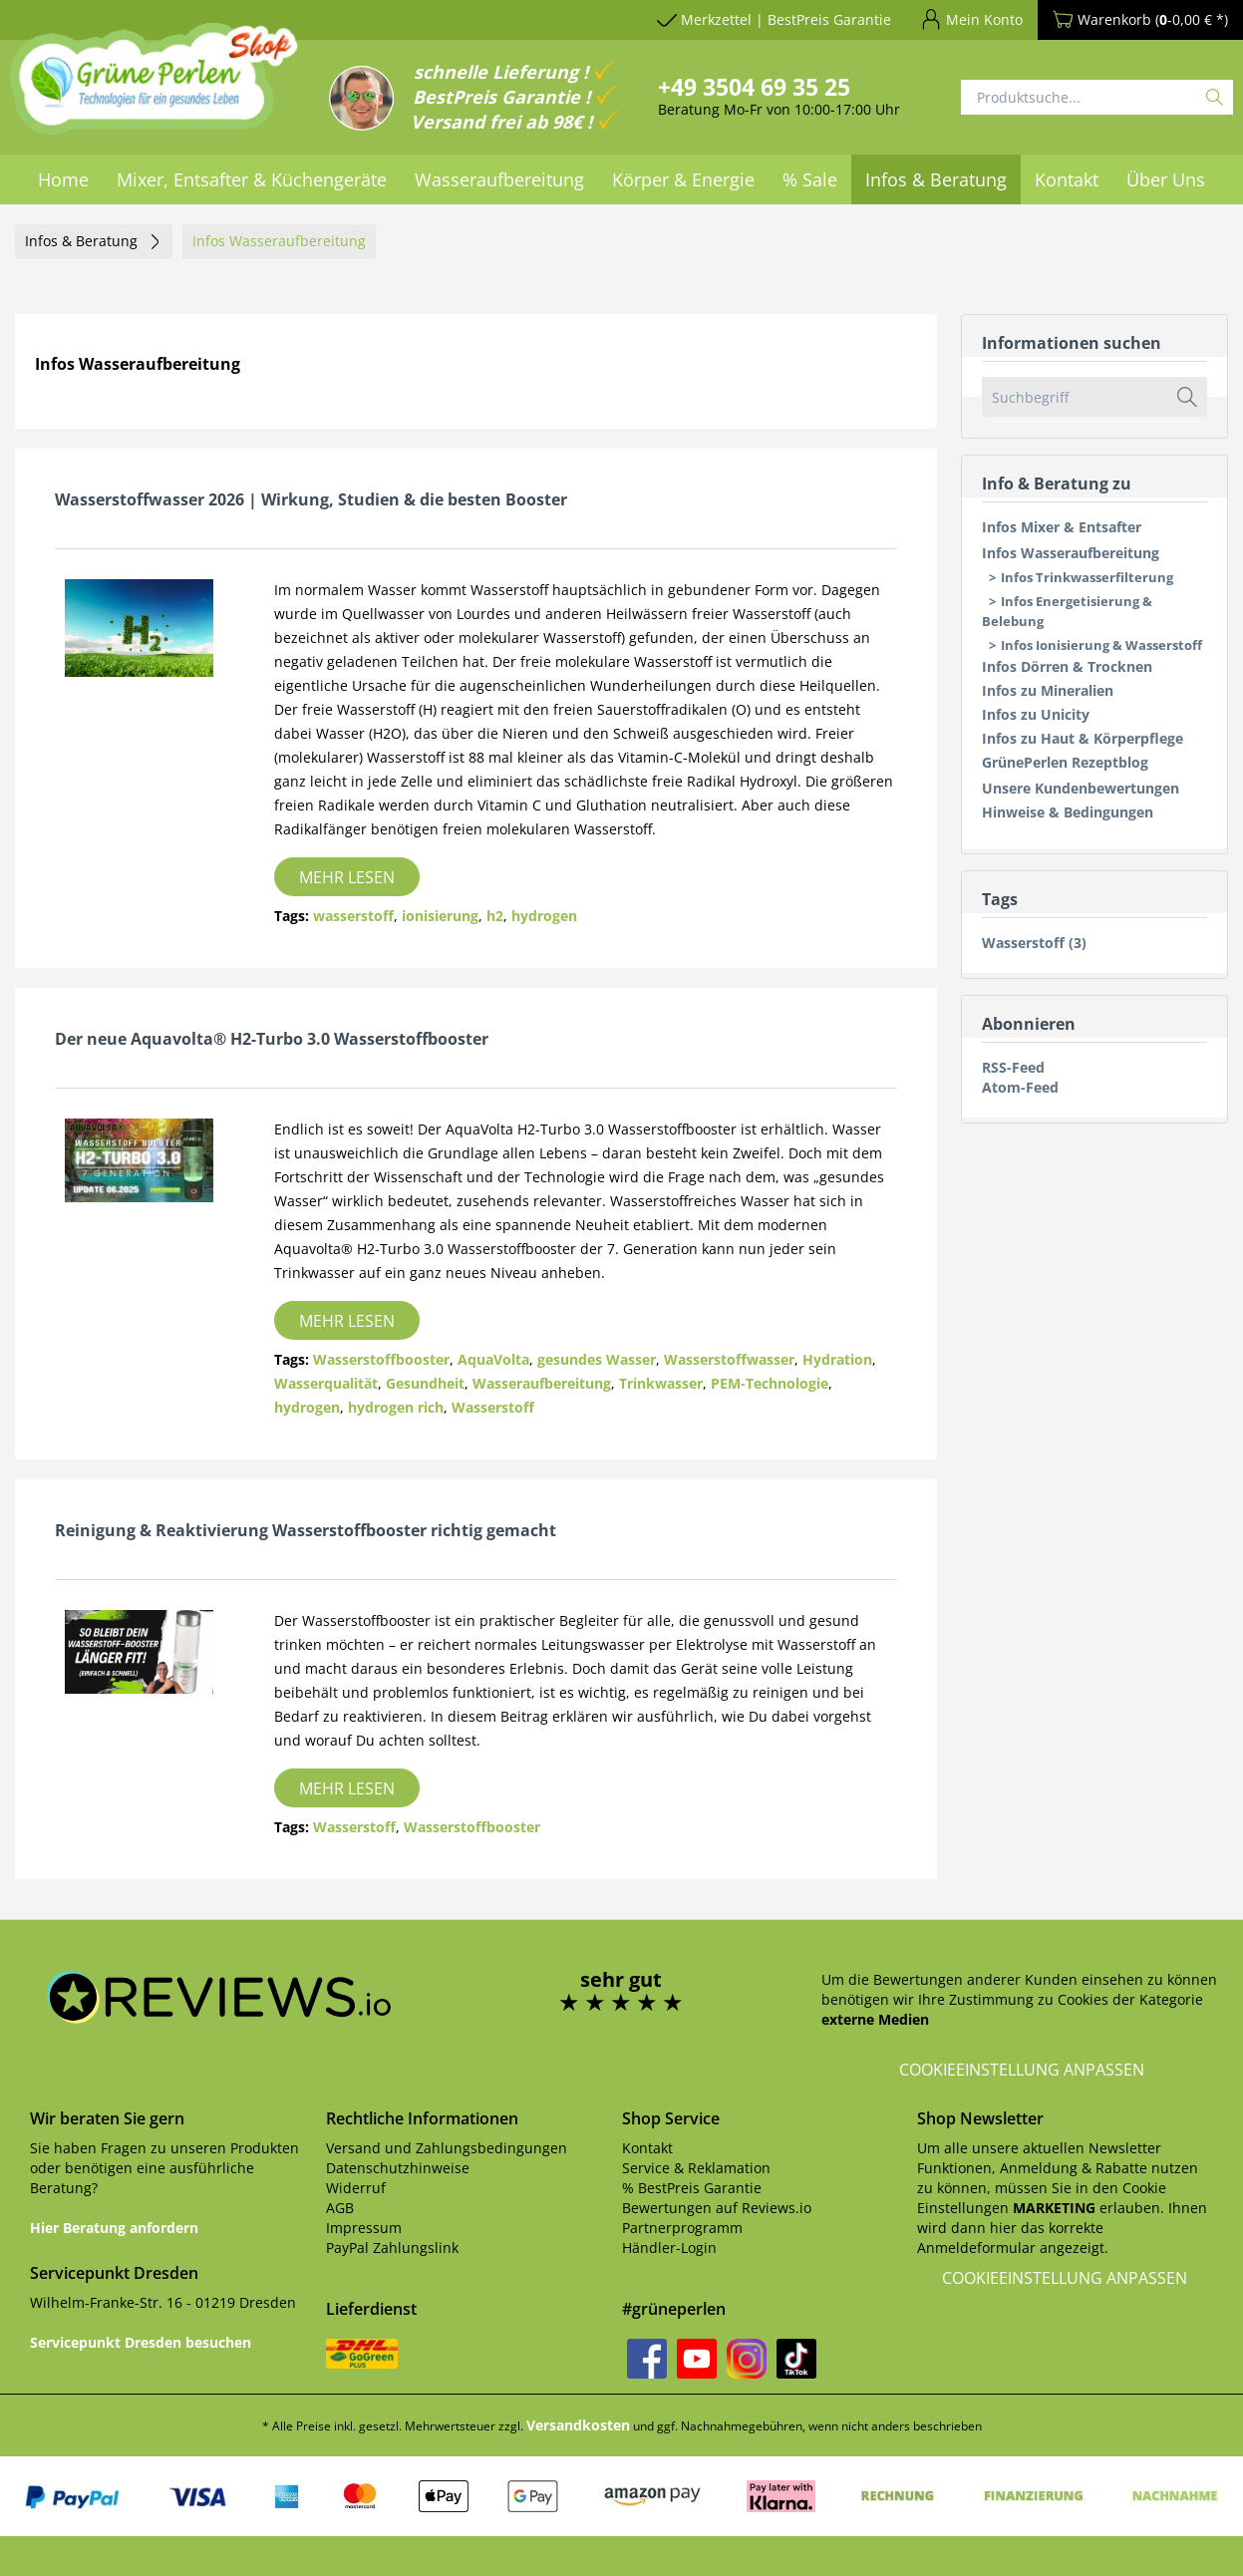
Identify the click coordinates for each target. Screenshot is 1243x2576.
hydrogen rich (396, 1407)
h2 (494, 915)
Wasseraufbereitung (541, 1383)
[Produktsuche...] (1097, 97)
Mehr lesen (347, 877)
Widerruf (356, 2187)
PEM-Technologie (769, 1383)
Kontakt (647, 2147)
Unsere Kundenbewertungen (1080, 788)
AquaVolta (493, 1359)
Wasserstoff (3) (1034, 942)
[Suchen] (1214, 97)
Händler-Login (669, 2247)
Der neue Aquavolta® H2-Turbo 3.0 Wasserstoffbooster (271, 1039)
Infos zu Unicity (1035, 714)
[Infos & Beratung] (936, 179)
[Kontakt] (1066, 179)
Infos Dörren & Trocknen (1067, 666)
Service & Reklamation (696, 2167)
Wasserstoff (493, 1407)
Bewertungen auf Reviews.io (716, 2207)
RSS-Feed (1013, 1067)
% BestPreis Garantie (692, 2187)
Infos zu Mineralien (1047, 690)
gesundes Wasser (596, 1359)
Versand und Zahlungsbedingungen (446, 2147)
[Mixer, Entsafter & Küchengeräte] (252, 179)
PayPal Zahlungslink (392, 2247)
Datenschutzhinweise (397, 2167)
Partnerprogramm (682, 2227)
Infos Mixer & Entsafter (1061, 526)
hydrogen (544, 915)
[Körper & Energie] (683, 179)
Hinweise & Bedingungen (1067, 812)
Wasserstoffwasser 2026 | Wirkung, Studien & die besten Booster (311, 499)
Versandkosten (578, 2424)
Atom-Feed (1020, 1087)
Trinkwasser (661, 1383)
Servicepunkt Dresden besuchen (140, 2342)
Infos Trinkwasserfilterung (1087, 577)
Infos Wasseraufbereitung (1070, 552)
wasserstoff (353, 915)
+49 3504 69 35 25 (754, 87)
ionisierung (440, 915)
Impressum (364, 2227)
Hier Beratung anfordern (114, 2227)
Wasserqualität (326, 1383)
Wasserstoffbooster (381, 1359)
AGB (340, 2207)
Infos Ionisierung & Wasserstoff (1101, 645)
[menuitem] (63, 179)
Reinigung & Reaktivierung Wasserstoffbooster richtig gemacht (305, 1530)
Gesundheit (425, 1383)
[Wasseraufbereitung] (499, 179)
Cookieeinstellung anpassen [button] (1021, 2070)
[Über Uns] (1165, 179)
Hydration (837, 1359)
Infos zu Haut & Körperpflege (1082, 738)
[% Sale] (810, 179)
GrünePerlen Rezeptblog (1065, 762)
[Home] (63, 179)
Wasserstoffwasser (729, 1359)
